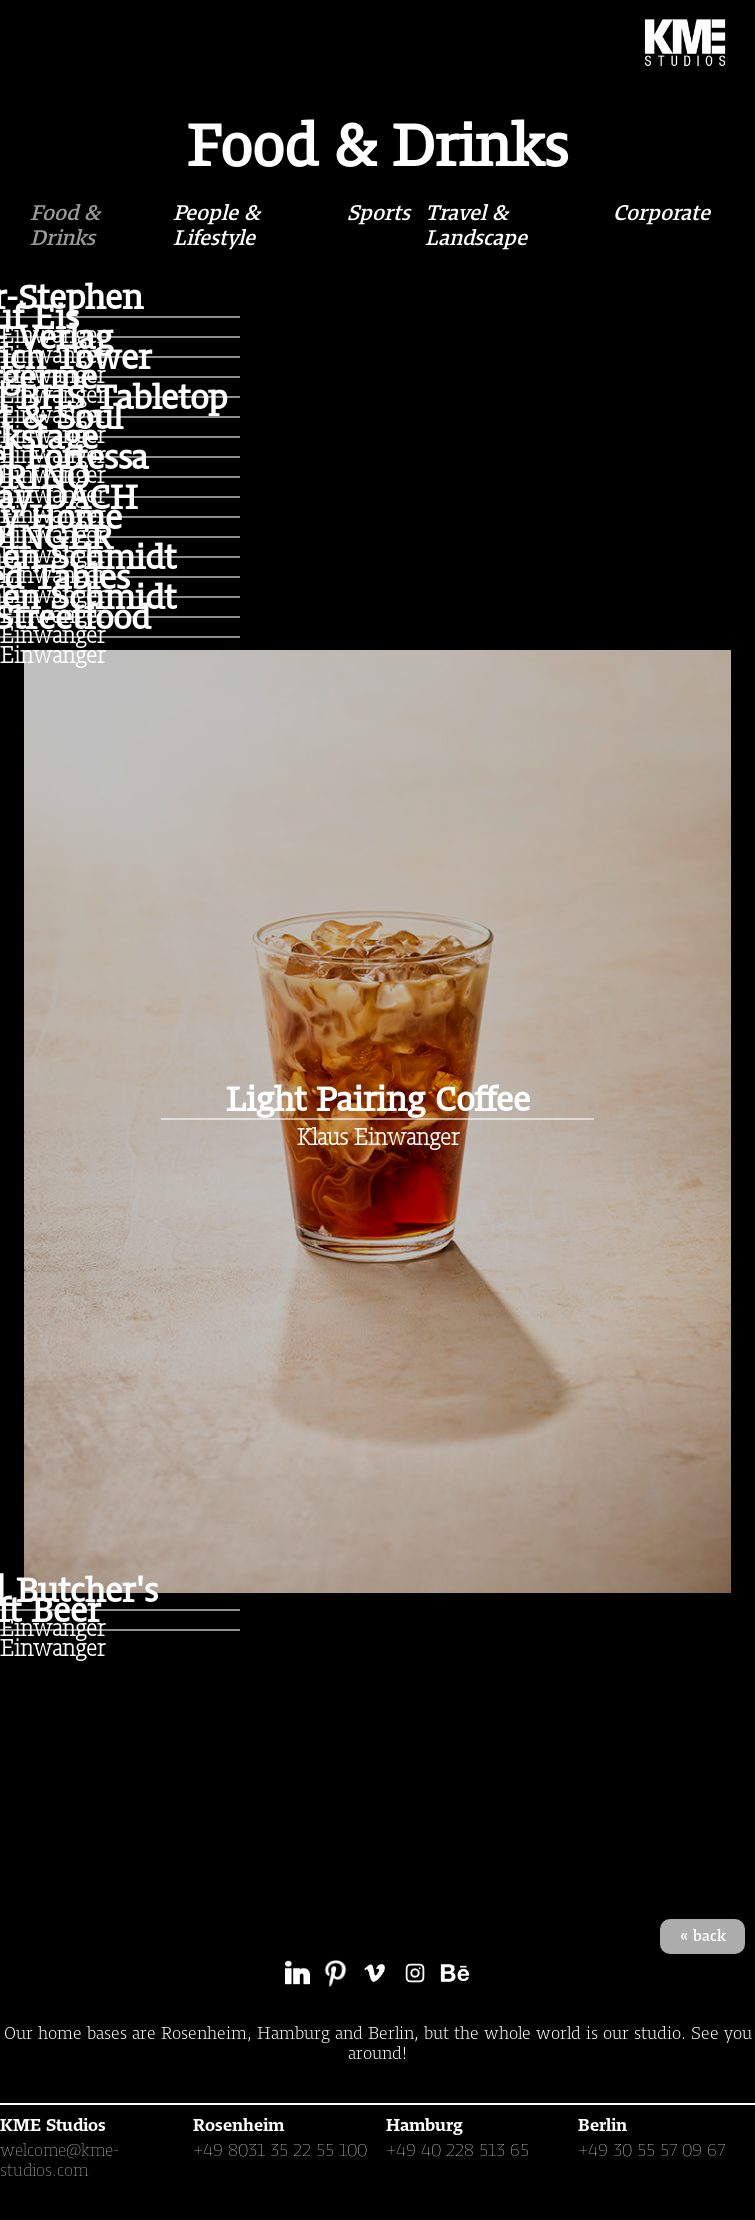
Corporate (661, 213)
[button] (48, 42)
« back (703, 1936)
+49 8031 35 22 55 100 (280, 2150)
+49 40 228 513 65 (457, 2150)
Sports (378, 213)
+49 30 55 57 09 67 (652, 2150)
